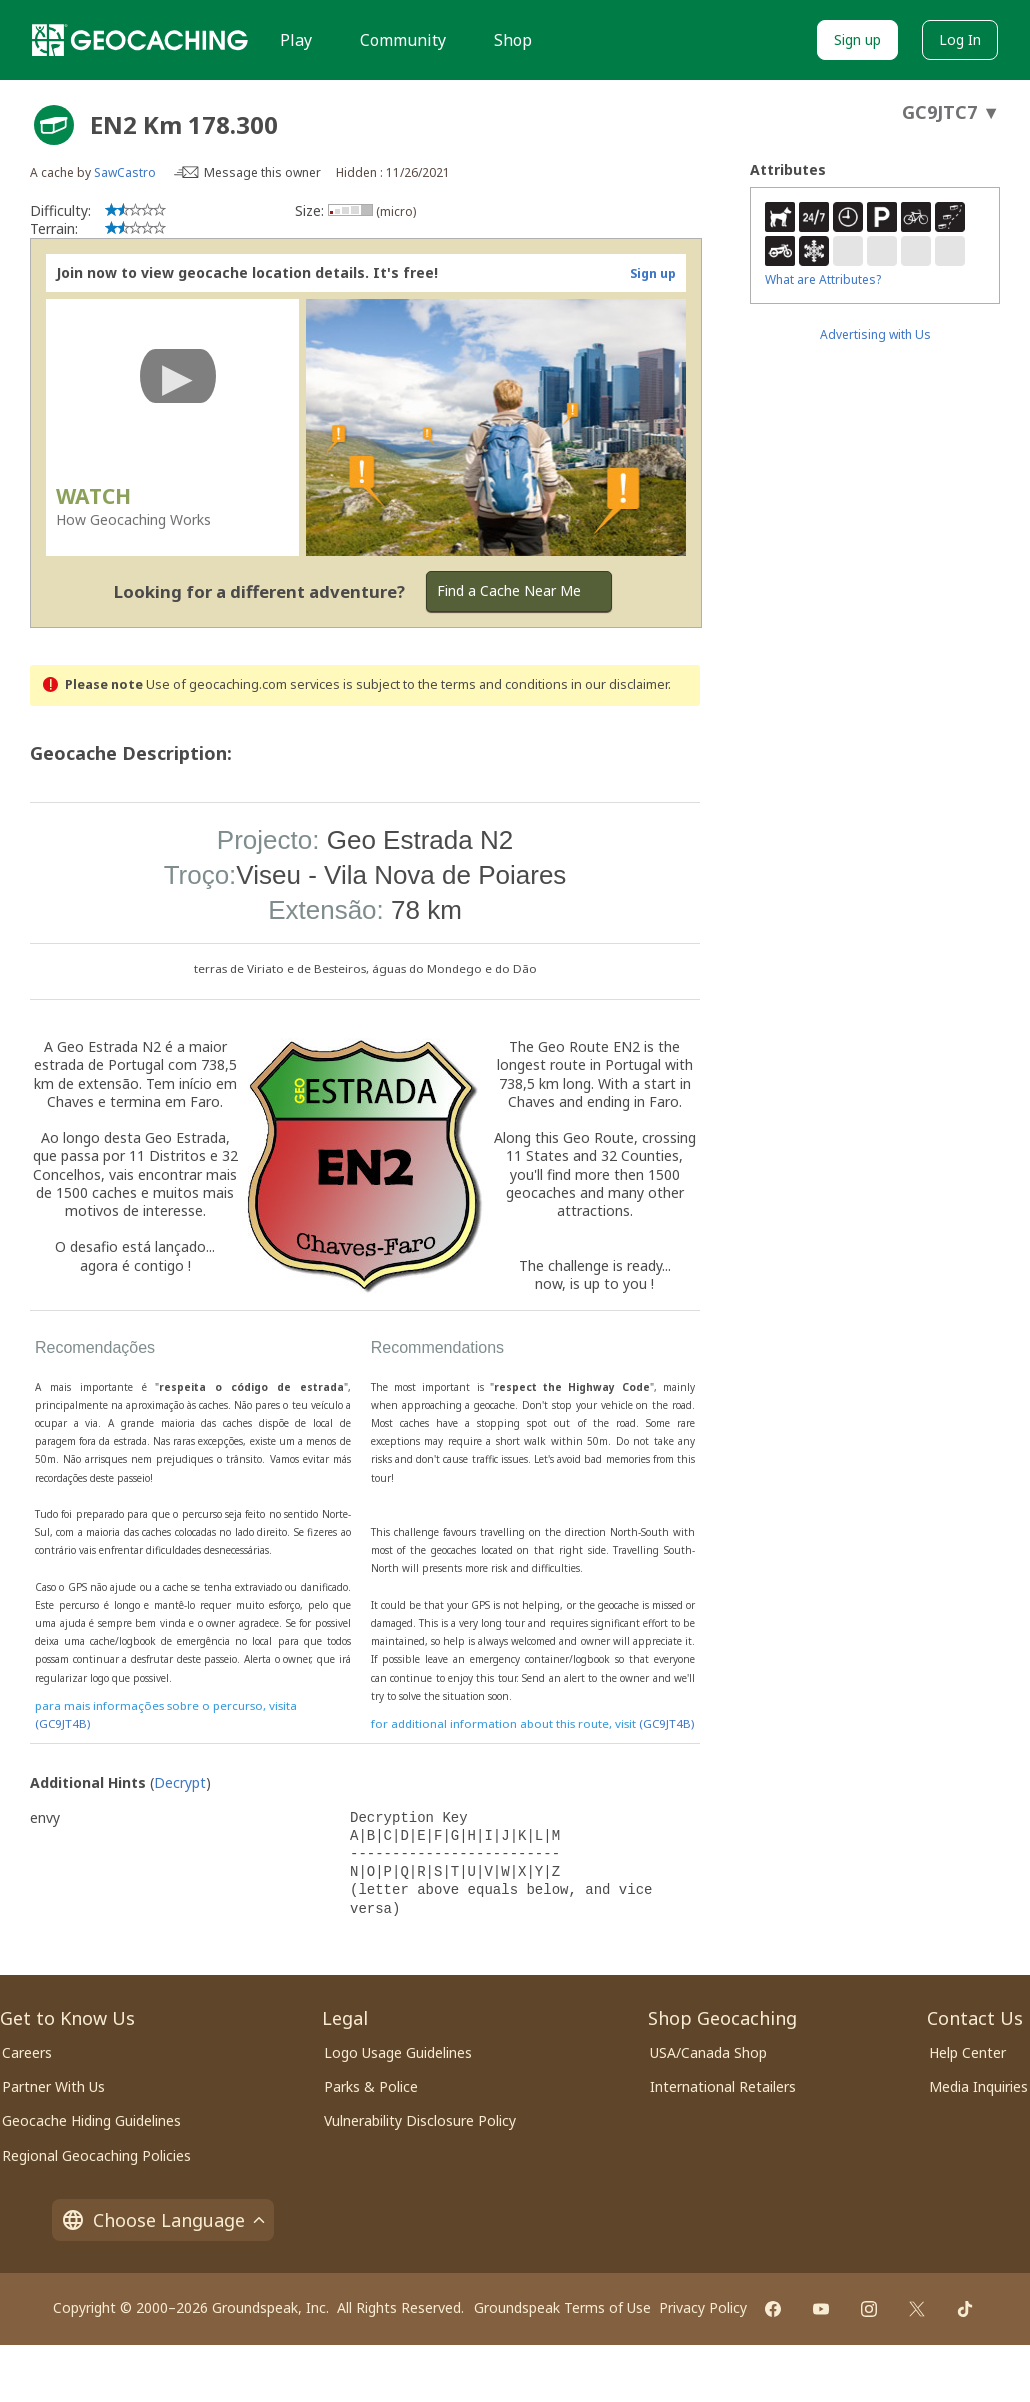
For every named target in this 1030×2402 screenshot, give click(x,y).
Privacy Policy (703, 2307)
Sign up (857, 39)
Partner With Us (53, 2086)
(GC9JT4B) (62, 1723)
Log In (960, 39)
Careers (27, 2052)
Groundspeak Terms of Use (562, 2307)
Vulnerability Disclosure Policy (420, 2120)
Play (296, 40)
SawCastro (125, 172)
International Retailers (723, 2086)
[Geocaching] (140, 40)
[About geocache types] (54, 125)
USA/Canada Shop (708, 2052)
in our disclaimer (619, 684)
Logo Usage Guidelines (398, 2052)
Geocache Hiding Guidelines (91, 2120)
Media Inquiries (978, 2086)
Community (403, 40)
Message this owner (262, 172)
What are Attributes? (823, 279)
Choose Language (163, 2220)
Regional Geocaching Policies (96, 2155)
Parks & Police (371, 2086)
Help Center (967, 2052)
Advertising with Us (875, 334)
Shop (513, 40)
